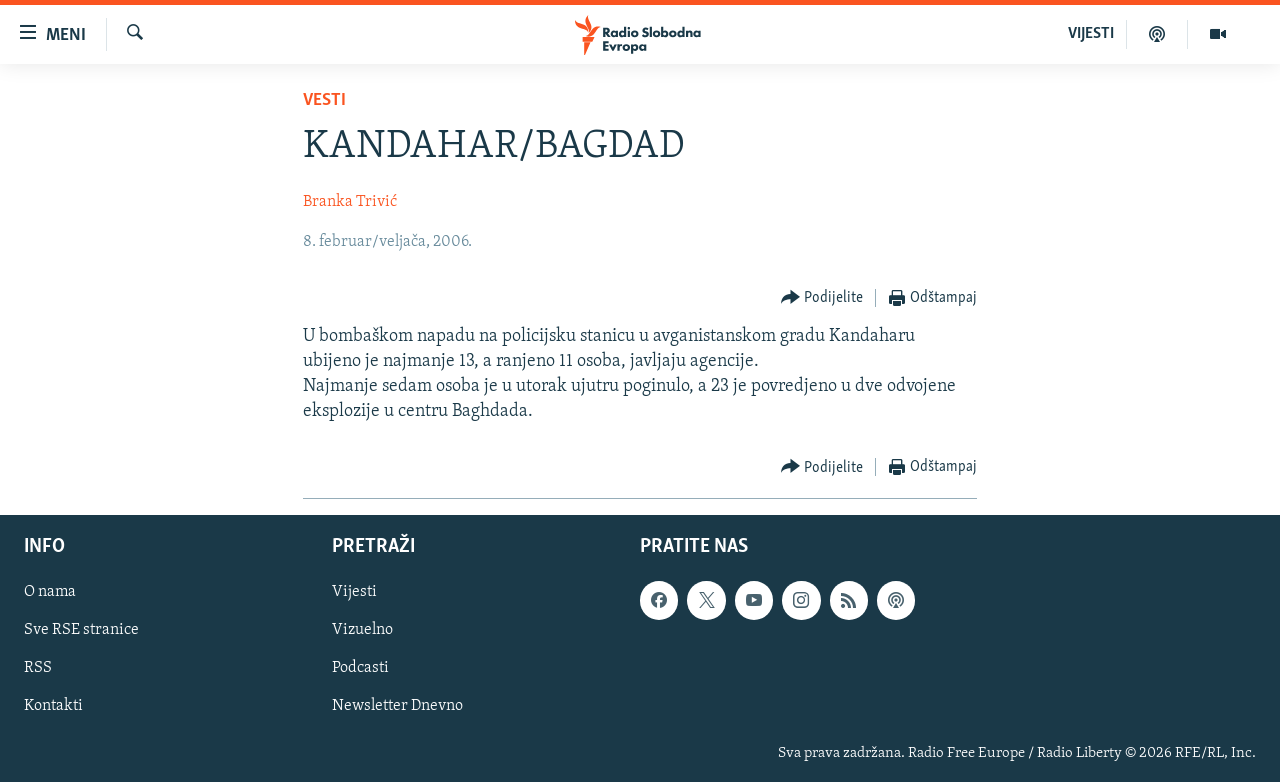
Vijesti (354, 592)
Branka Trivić (350, 202)
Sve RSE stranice (81, 630)
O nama (50, 592)
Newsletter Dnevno (397, 706)
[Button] (822, 298)
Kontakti (53, 706)
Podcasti (360, 668)
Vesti (324, 100)
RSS (38, 668)
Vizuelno (362, 630)
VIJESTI (1091, 34)
